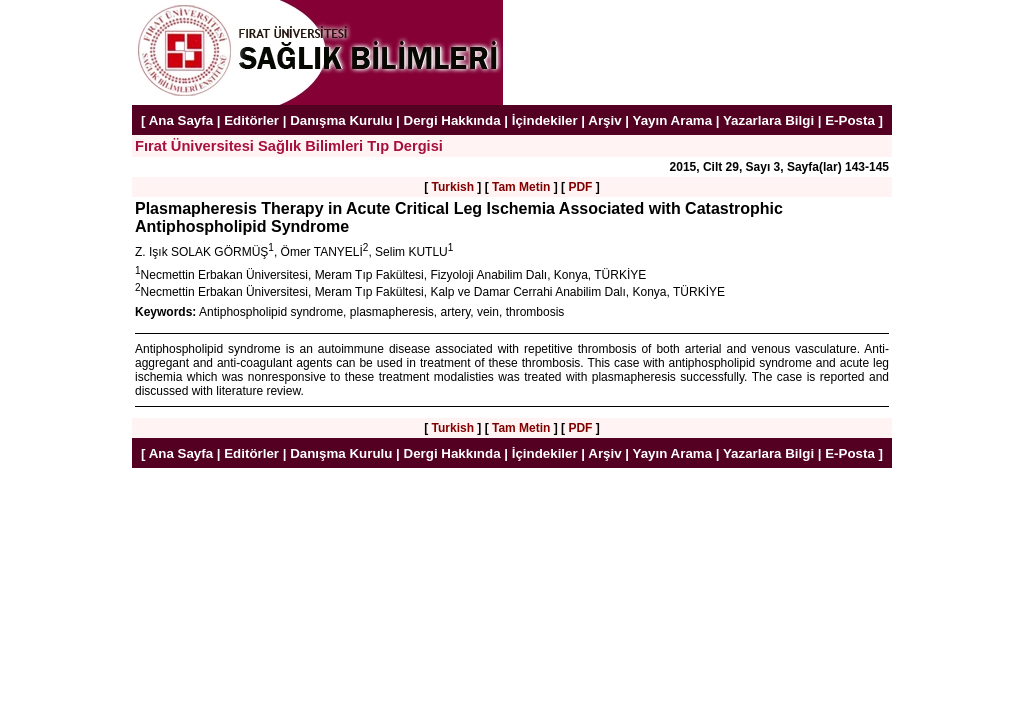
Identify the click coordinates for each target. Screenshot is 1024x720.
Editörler (251, 120)
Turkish (453, 187)
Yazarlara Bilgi (768, 120)
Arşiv (604, 120)
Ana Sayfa (181, 120)
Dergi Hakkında (452, 120)
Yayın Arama (673, 120)
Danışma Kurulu (341, 120)
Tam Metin (521, 187)
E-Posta (850, 120)
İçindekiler (545, 120)
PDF (580, 187)
